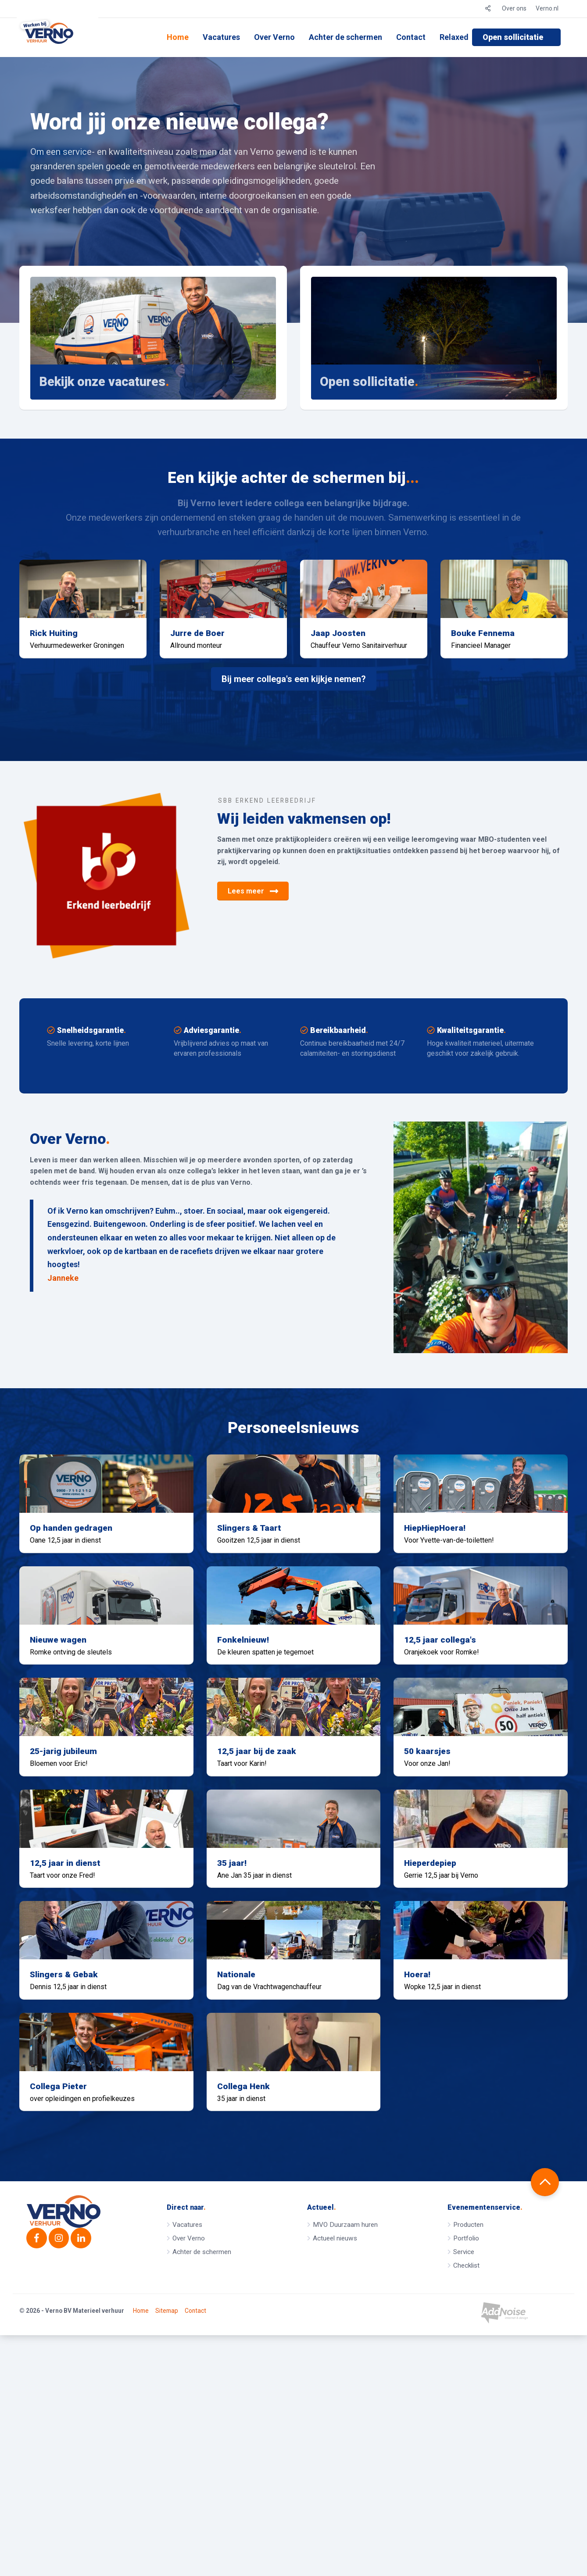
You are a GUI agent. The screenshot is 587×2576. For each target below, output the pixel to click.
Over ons (514, 8)
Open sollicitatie (513, 37)
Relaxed (454, 37)
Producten (468, 2457)
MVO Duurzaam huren (345, 2457)
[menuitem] (178, 37)
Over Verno (274, 37)
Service (463, 2484)
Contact (411, 37)
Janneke (63, 1311)
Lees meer (253, 924)
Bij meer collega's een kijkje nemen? (294, 712)
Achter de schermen (345, 37)
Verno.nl (547, 8)
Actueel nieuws (335, 2471)
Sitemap (166, 2552)
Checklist (466, 2498)
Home (178, 37)
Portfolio (466, 2471)
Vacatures (221, 37)
